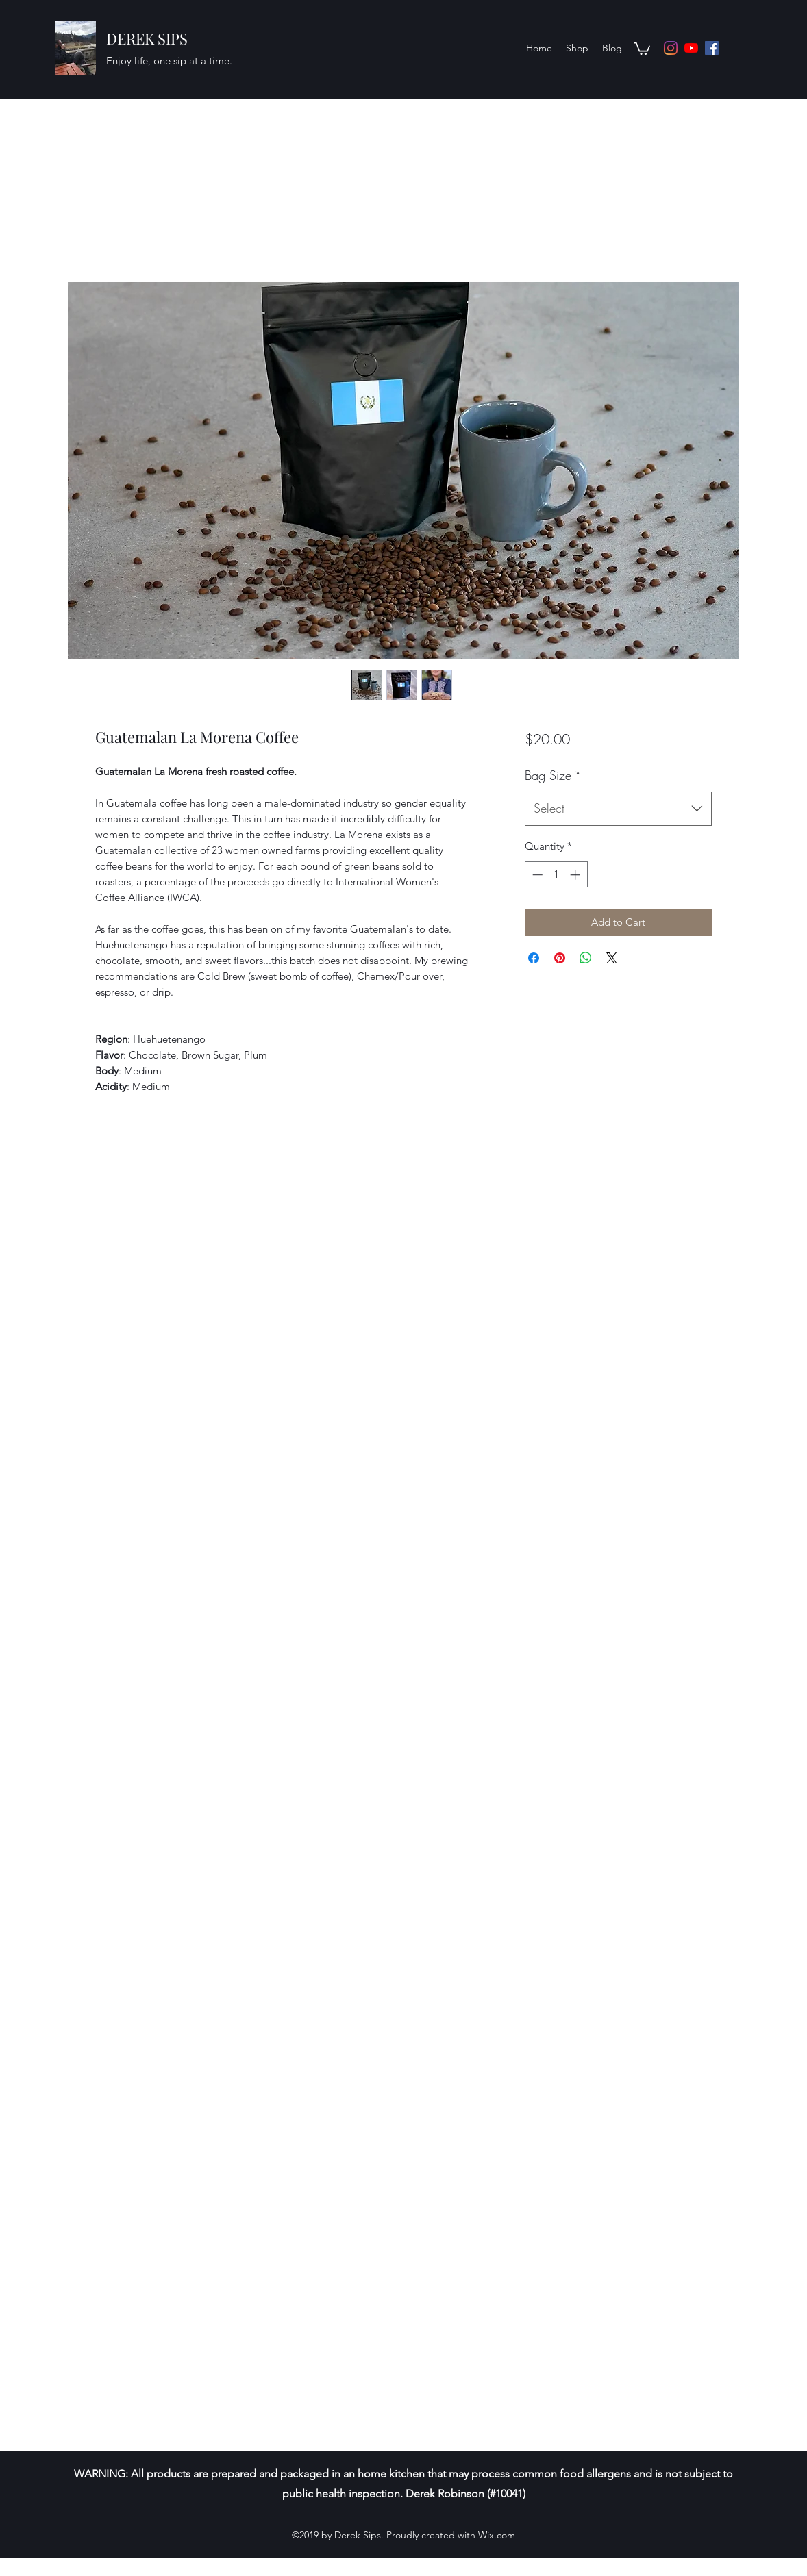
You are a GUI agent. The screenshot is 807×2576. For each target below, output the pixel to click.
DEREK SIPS (147, 38)
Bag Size (553, 775)
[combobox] (618, 809)
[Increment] (576, 874)
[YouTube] (691, 48)
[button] (642, 48)
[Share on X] (612, 958)
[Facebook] (712, 48)
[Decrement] (536, 874)
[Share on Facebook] (533, 958)
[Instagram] (671, 48)
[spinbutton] (556, 874)
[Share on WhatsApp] (586, 958)
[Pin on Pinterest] (559, 958)
